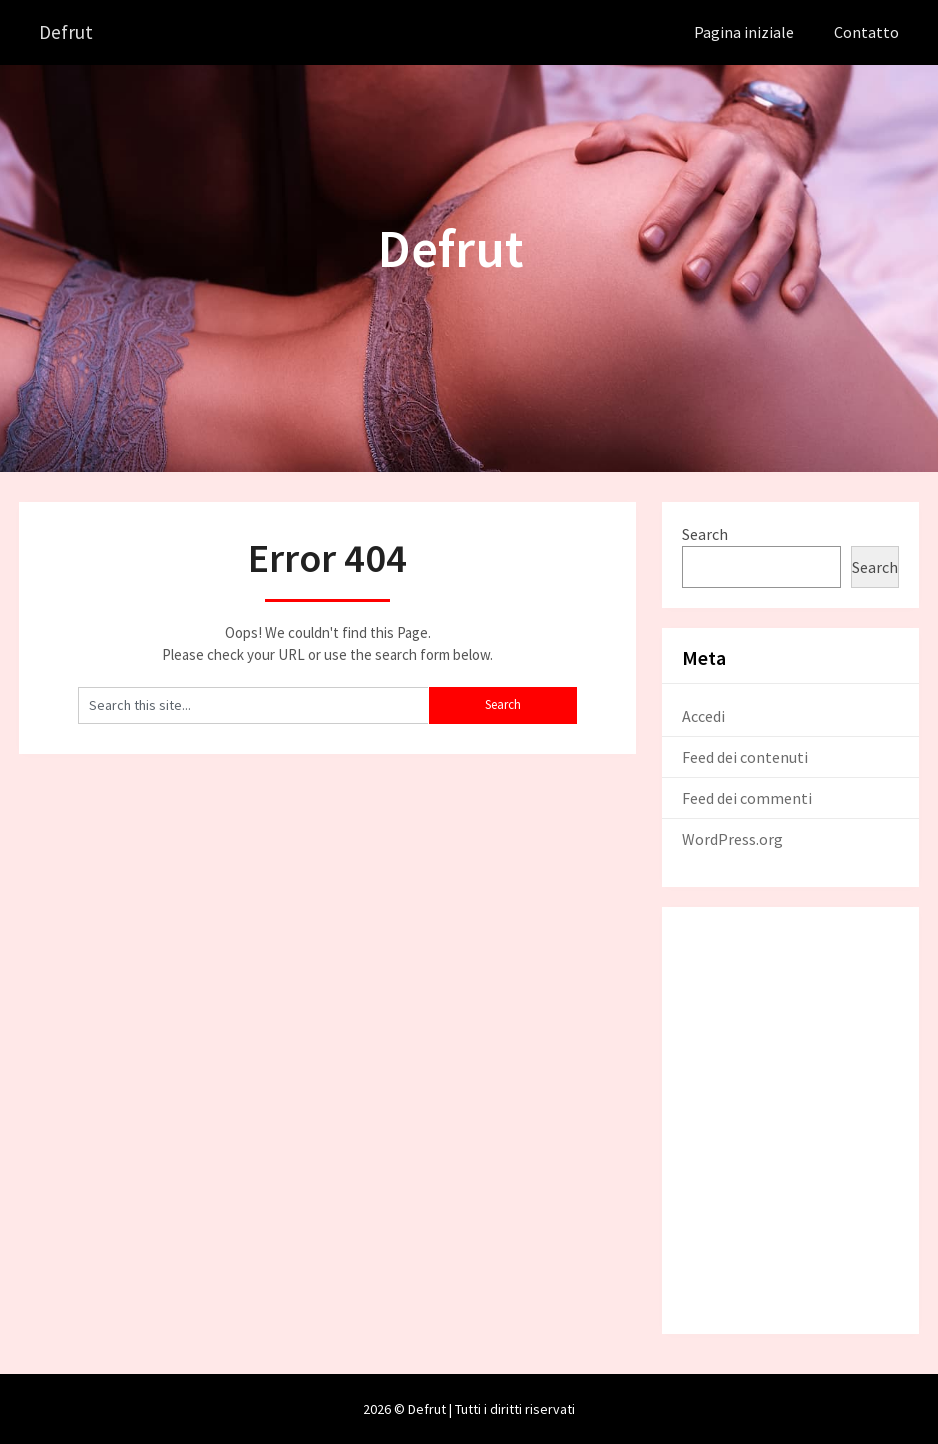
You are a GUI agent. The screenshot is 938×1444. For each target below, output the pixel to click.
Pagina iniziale (744, 32)
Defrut (66, 32)
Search (705, 533)
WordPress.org (732, 838)
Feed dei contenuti (745, 756)
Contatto (866, 32)
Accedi (703, 715)
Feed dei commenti (747, 797)
